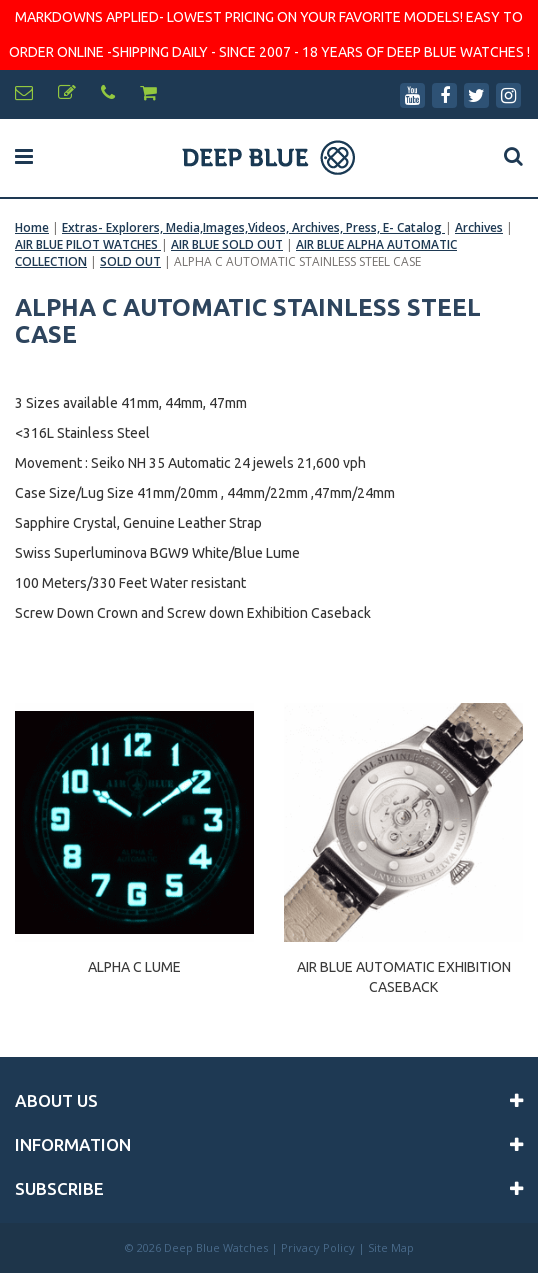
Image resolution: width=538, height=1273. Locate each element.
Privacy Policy (318, 1247)
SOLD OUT (130, 261)
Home (32, 227)
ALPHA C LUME (134, 967)
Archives (479, 227)
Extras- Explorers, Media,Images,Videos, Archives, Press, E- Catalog (253, 227)
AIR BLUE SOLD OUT (227, 244)
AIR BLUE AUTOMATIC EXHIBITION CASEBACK (404, 977)
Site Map (391, 1247)
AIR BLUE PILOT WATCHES (88, 244)
